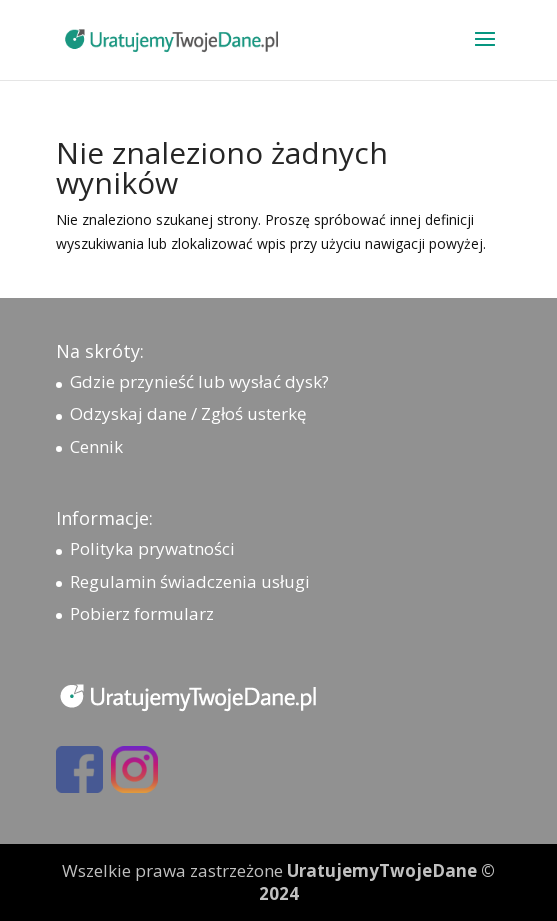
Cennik (96, 446)
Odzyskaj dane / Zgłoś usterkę (188, 413)
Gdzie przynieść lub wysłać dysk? (199, 381)
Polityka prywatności (152, 548)
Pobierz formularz (142, 613)
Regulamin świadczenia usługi (190, 581)
